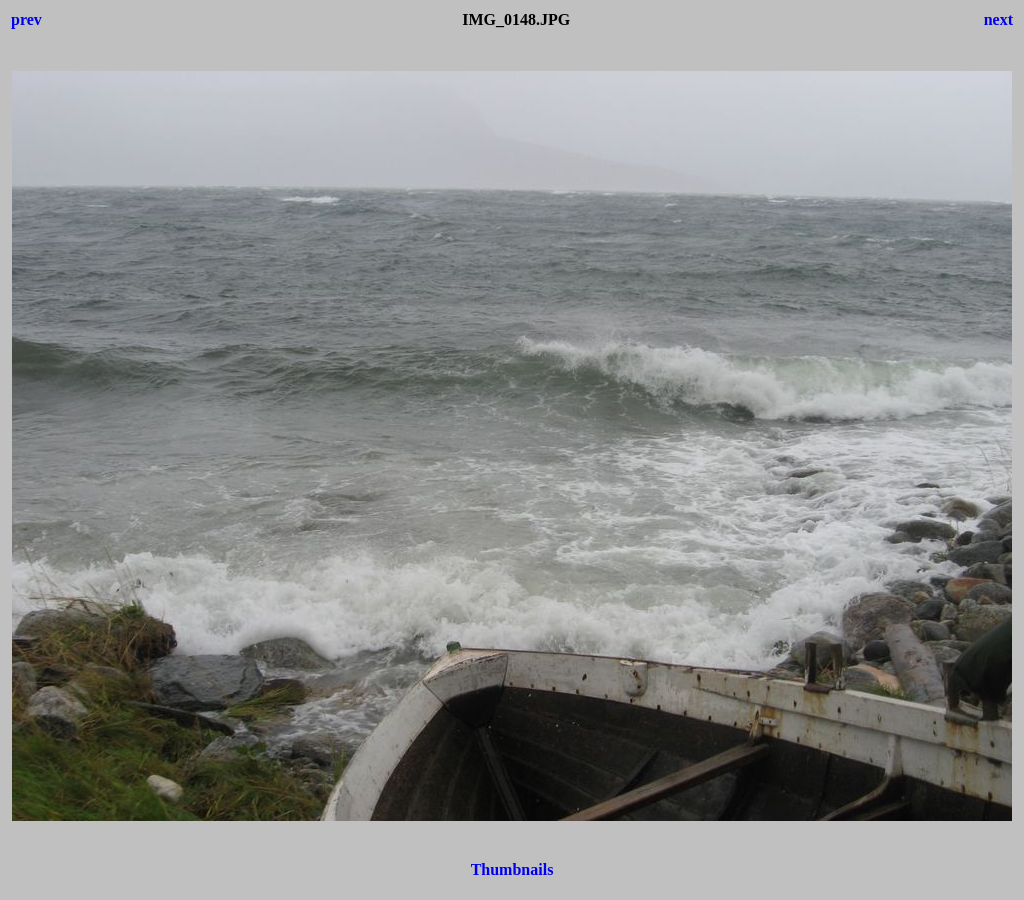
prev (26, 19)
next (998, 19)
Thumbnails (512, 869)
